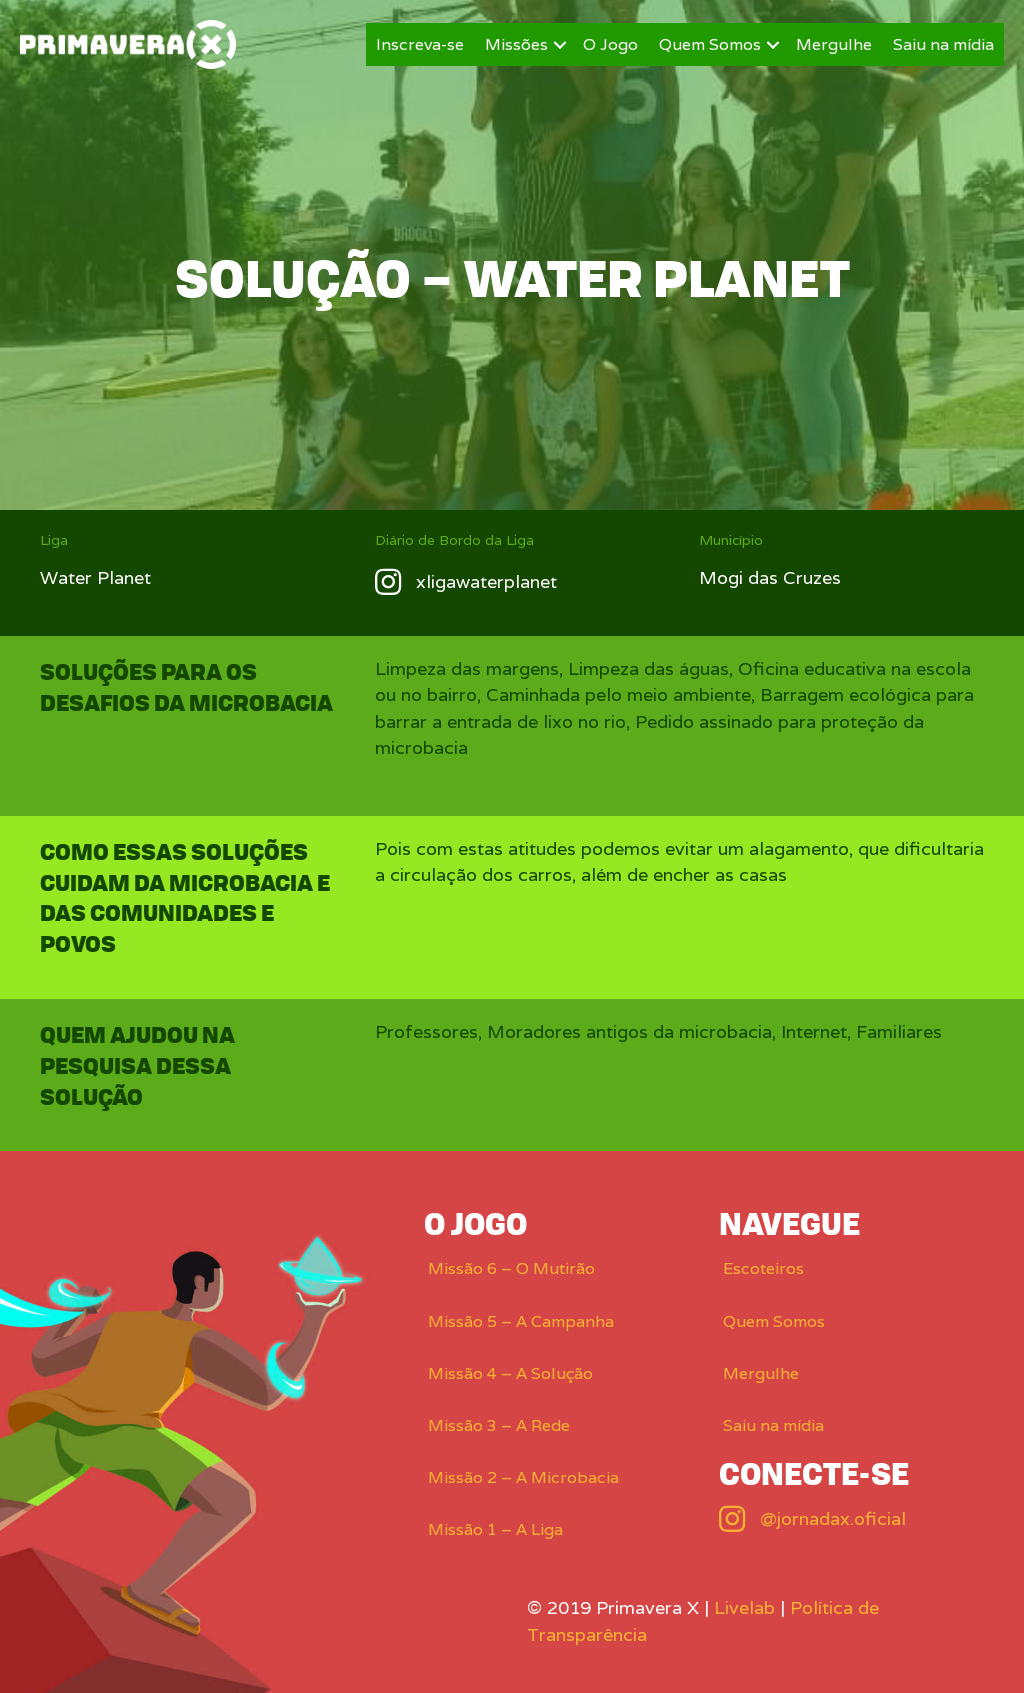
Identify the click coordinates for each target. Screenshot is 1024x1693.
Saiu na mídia (943, 44)
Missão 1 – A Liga (495, 1529)
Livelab (744, 1607)
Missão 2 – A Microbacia (523, 1477)
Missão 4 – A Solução (510, 1373)
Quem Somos (710, 44)
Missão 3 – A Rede (499, 1425)
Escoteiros (763, 1268)
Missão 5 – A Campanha (521, 1321)
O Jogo (610, 44)
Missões (516, 44)
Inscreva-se (420, 44)
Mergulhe (834, 44)
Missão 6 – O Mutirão (511, 1268)
